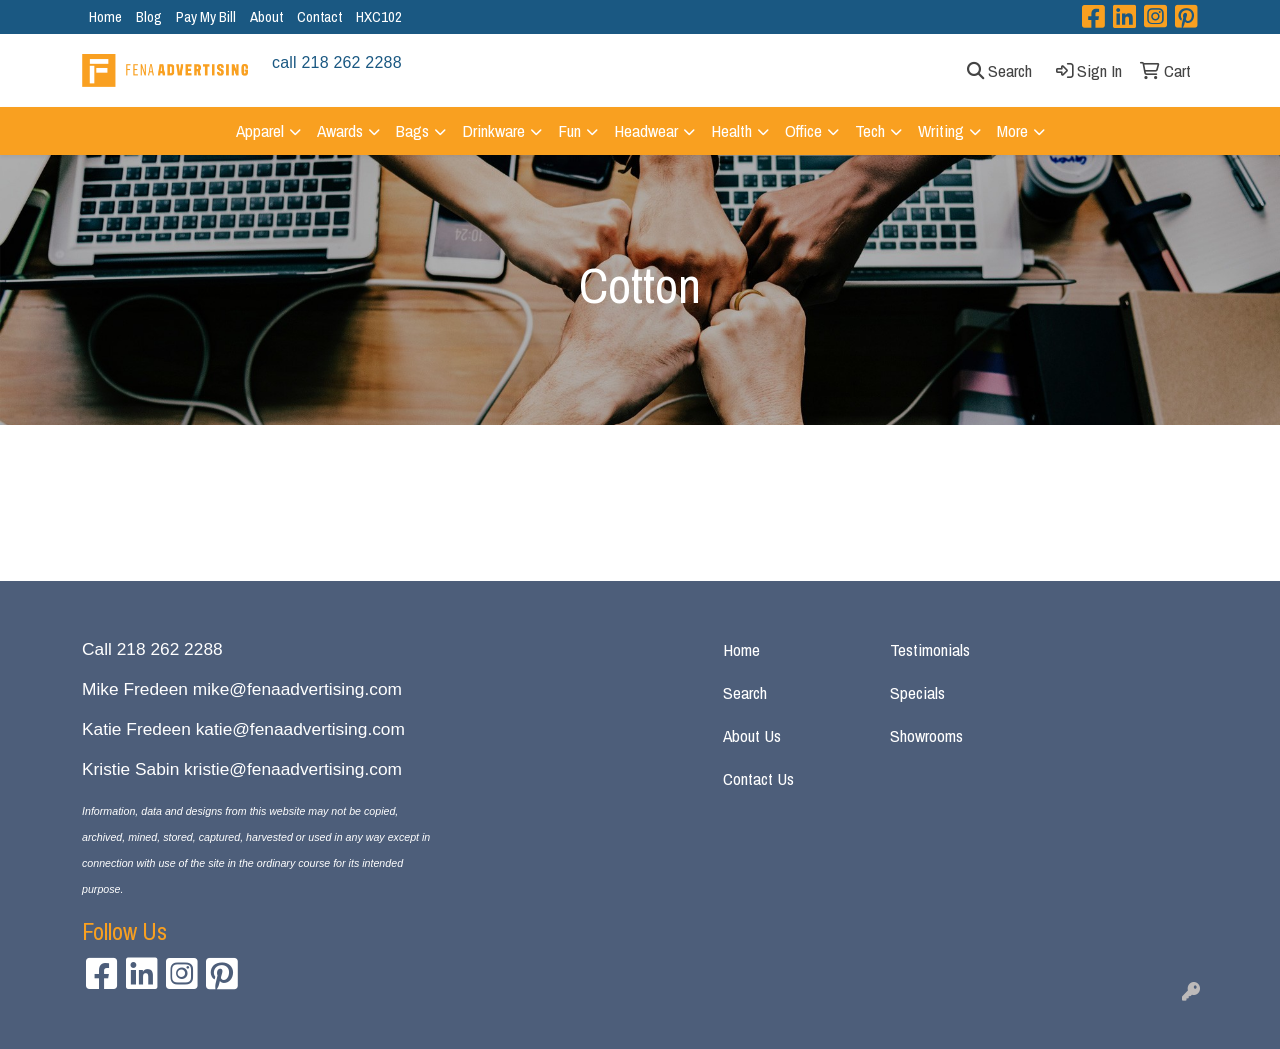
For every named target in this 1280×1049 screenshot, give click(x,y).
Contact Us (758, 778)
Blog (149, 16)
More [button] (1012, 130)
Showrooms (926, 735)
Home (105, 16)
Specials (917, 692)
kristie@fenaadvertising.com (293, 769)
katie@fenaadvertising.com (300, 729)
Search (745, 692)
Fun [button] (569, 130)
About (266, 16)
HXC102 (379, 16)
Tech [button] (870, 130)
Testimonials (930, 649)
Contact (319, 16)
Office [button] (803, 130)
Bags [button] (412, 130)
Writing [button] (941, 130)
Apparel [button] (260, 130)
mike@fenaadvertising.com (297, 689)
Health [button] (731, 130)
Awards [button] (340, 130)
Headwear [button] (646, 130)
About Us (752, 735)
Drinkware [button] (493, 130)
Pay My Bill (206, 16)
